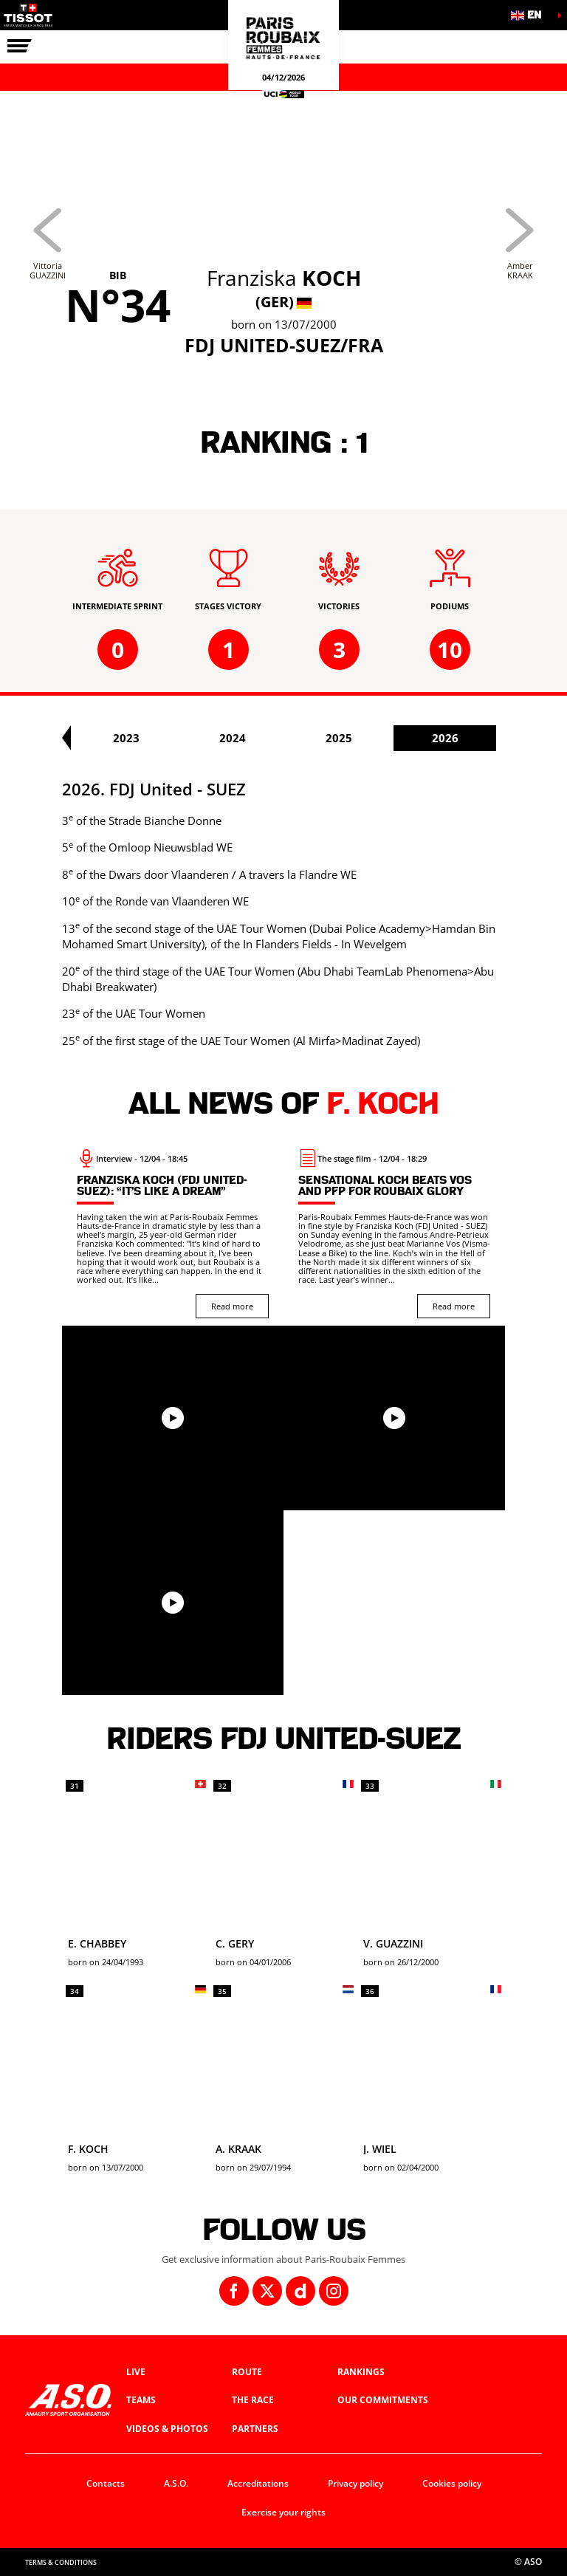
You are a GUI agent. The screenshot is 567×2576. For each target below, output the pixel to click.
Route (247, 2372)
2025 (473, 737)
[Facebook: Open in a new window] (234, 2291)
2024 (367, 737)
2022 (154, 737)
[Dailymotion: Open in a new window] (300, 2291)
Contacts (105, 2483)
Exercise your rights (283, 2512)
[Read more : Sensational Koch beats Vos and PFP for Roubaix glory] (394, 1233)
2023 (260, 737)
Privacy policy (355, 2483)
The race (253, 2400)
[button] (530, 15)
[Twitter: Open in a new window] (267, 2291)
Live (135, 2372)
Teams (141, 2400)
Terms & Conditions (61, 2562)
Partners (255, 2428)
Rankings (361, 2372)
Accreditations (258, 2483)
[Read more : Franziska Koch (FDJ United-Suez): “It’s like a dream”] (173, 1233)
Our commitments (382, 2400)
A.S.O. (176, 2483)
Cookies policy (451, 2483)
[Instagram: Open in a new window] (333, 2291)
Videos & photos (167, 2428)
